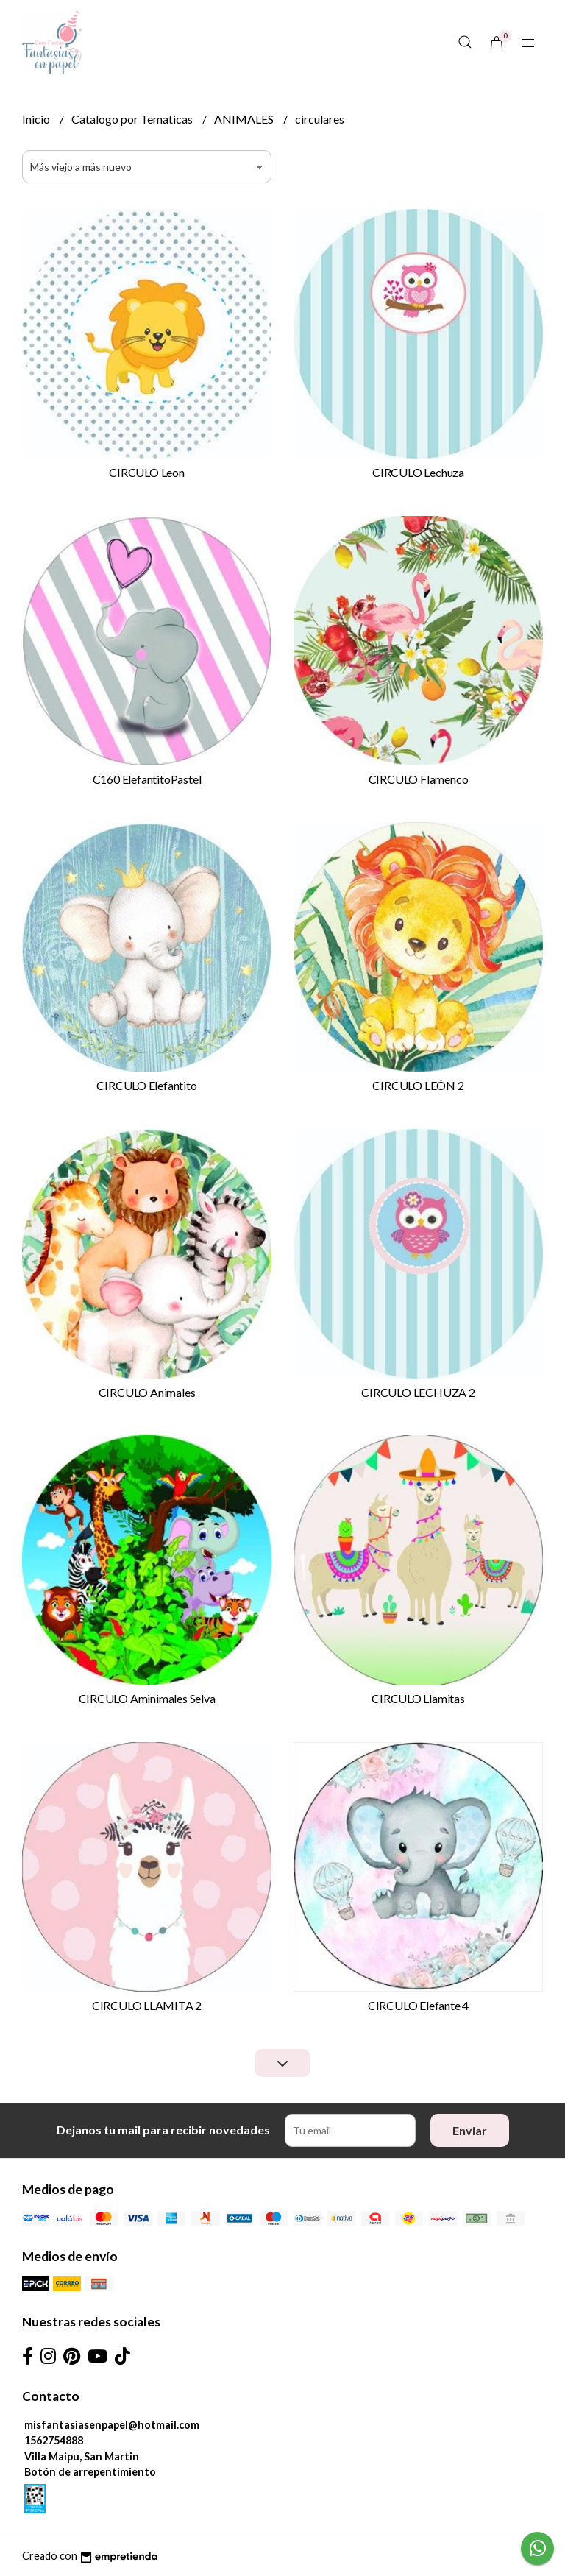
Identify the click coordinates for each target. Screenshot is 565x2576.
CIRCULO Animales (147, 1392)
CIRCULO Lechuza (418, 472)
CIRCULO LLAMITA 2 (147, 2005)
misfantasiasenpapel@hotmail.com (111, 2424)
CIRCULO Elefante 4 (418, 2005)
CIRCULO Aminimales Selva (147, 1698)
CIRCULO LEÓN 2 (417, 1085)
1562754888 (53, 2440)
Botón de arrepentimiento (90, 2472)
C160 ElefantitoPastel (147, 779)
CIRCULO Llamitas (418, 1698)
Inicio (37, 119)
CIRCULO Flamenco (419, 779)
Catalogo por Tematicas (133, 119)
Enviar (469, 2130)
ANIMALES (245, 119)
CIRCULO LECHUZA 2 (418, 1392)
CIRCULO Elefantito (146, 1085)
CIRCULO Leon (146, 472)
